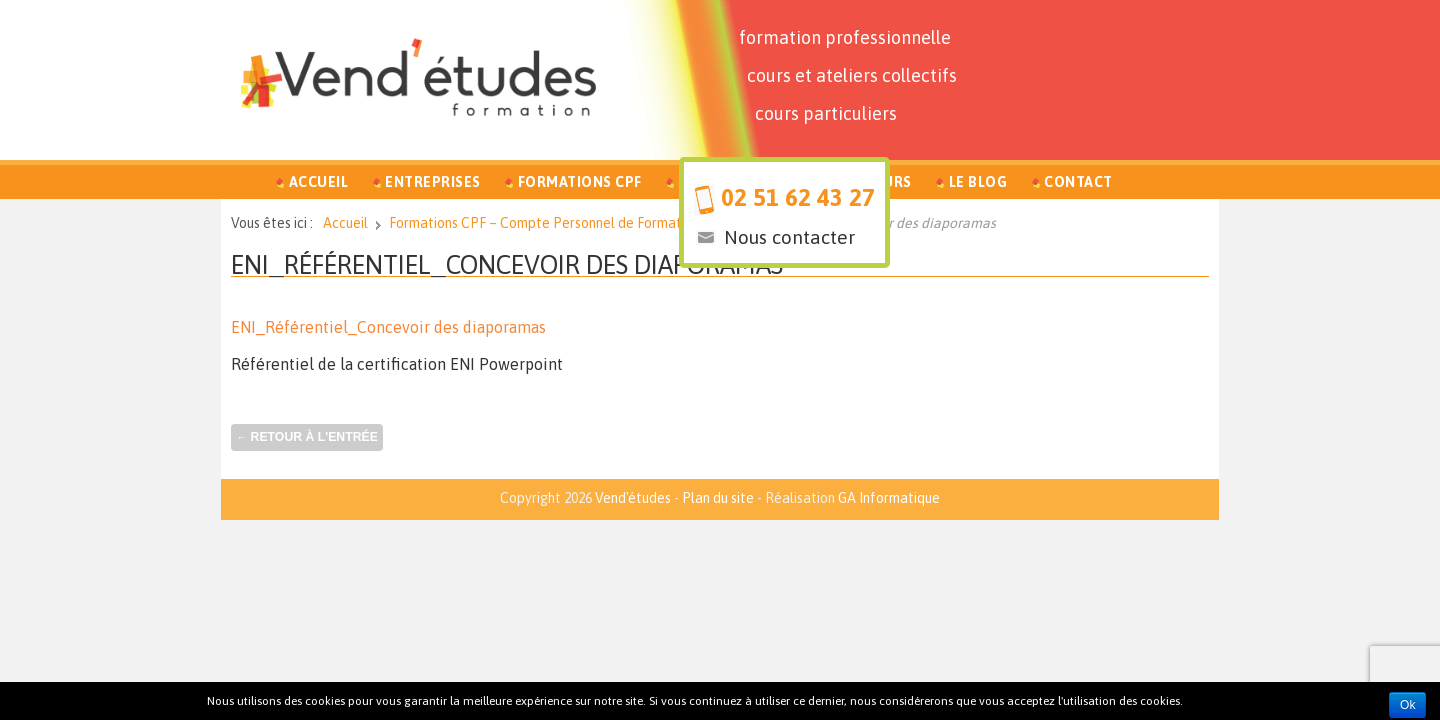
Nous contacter (789, 237)
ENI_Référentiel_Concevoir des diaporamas (388, 327)
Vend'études (633, 498)
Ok (1407, 705)
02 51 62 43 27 (798, 197)
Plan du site (718, 498)
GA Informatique (889, 498)
